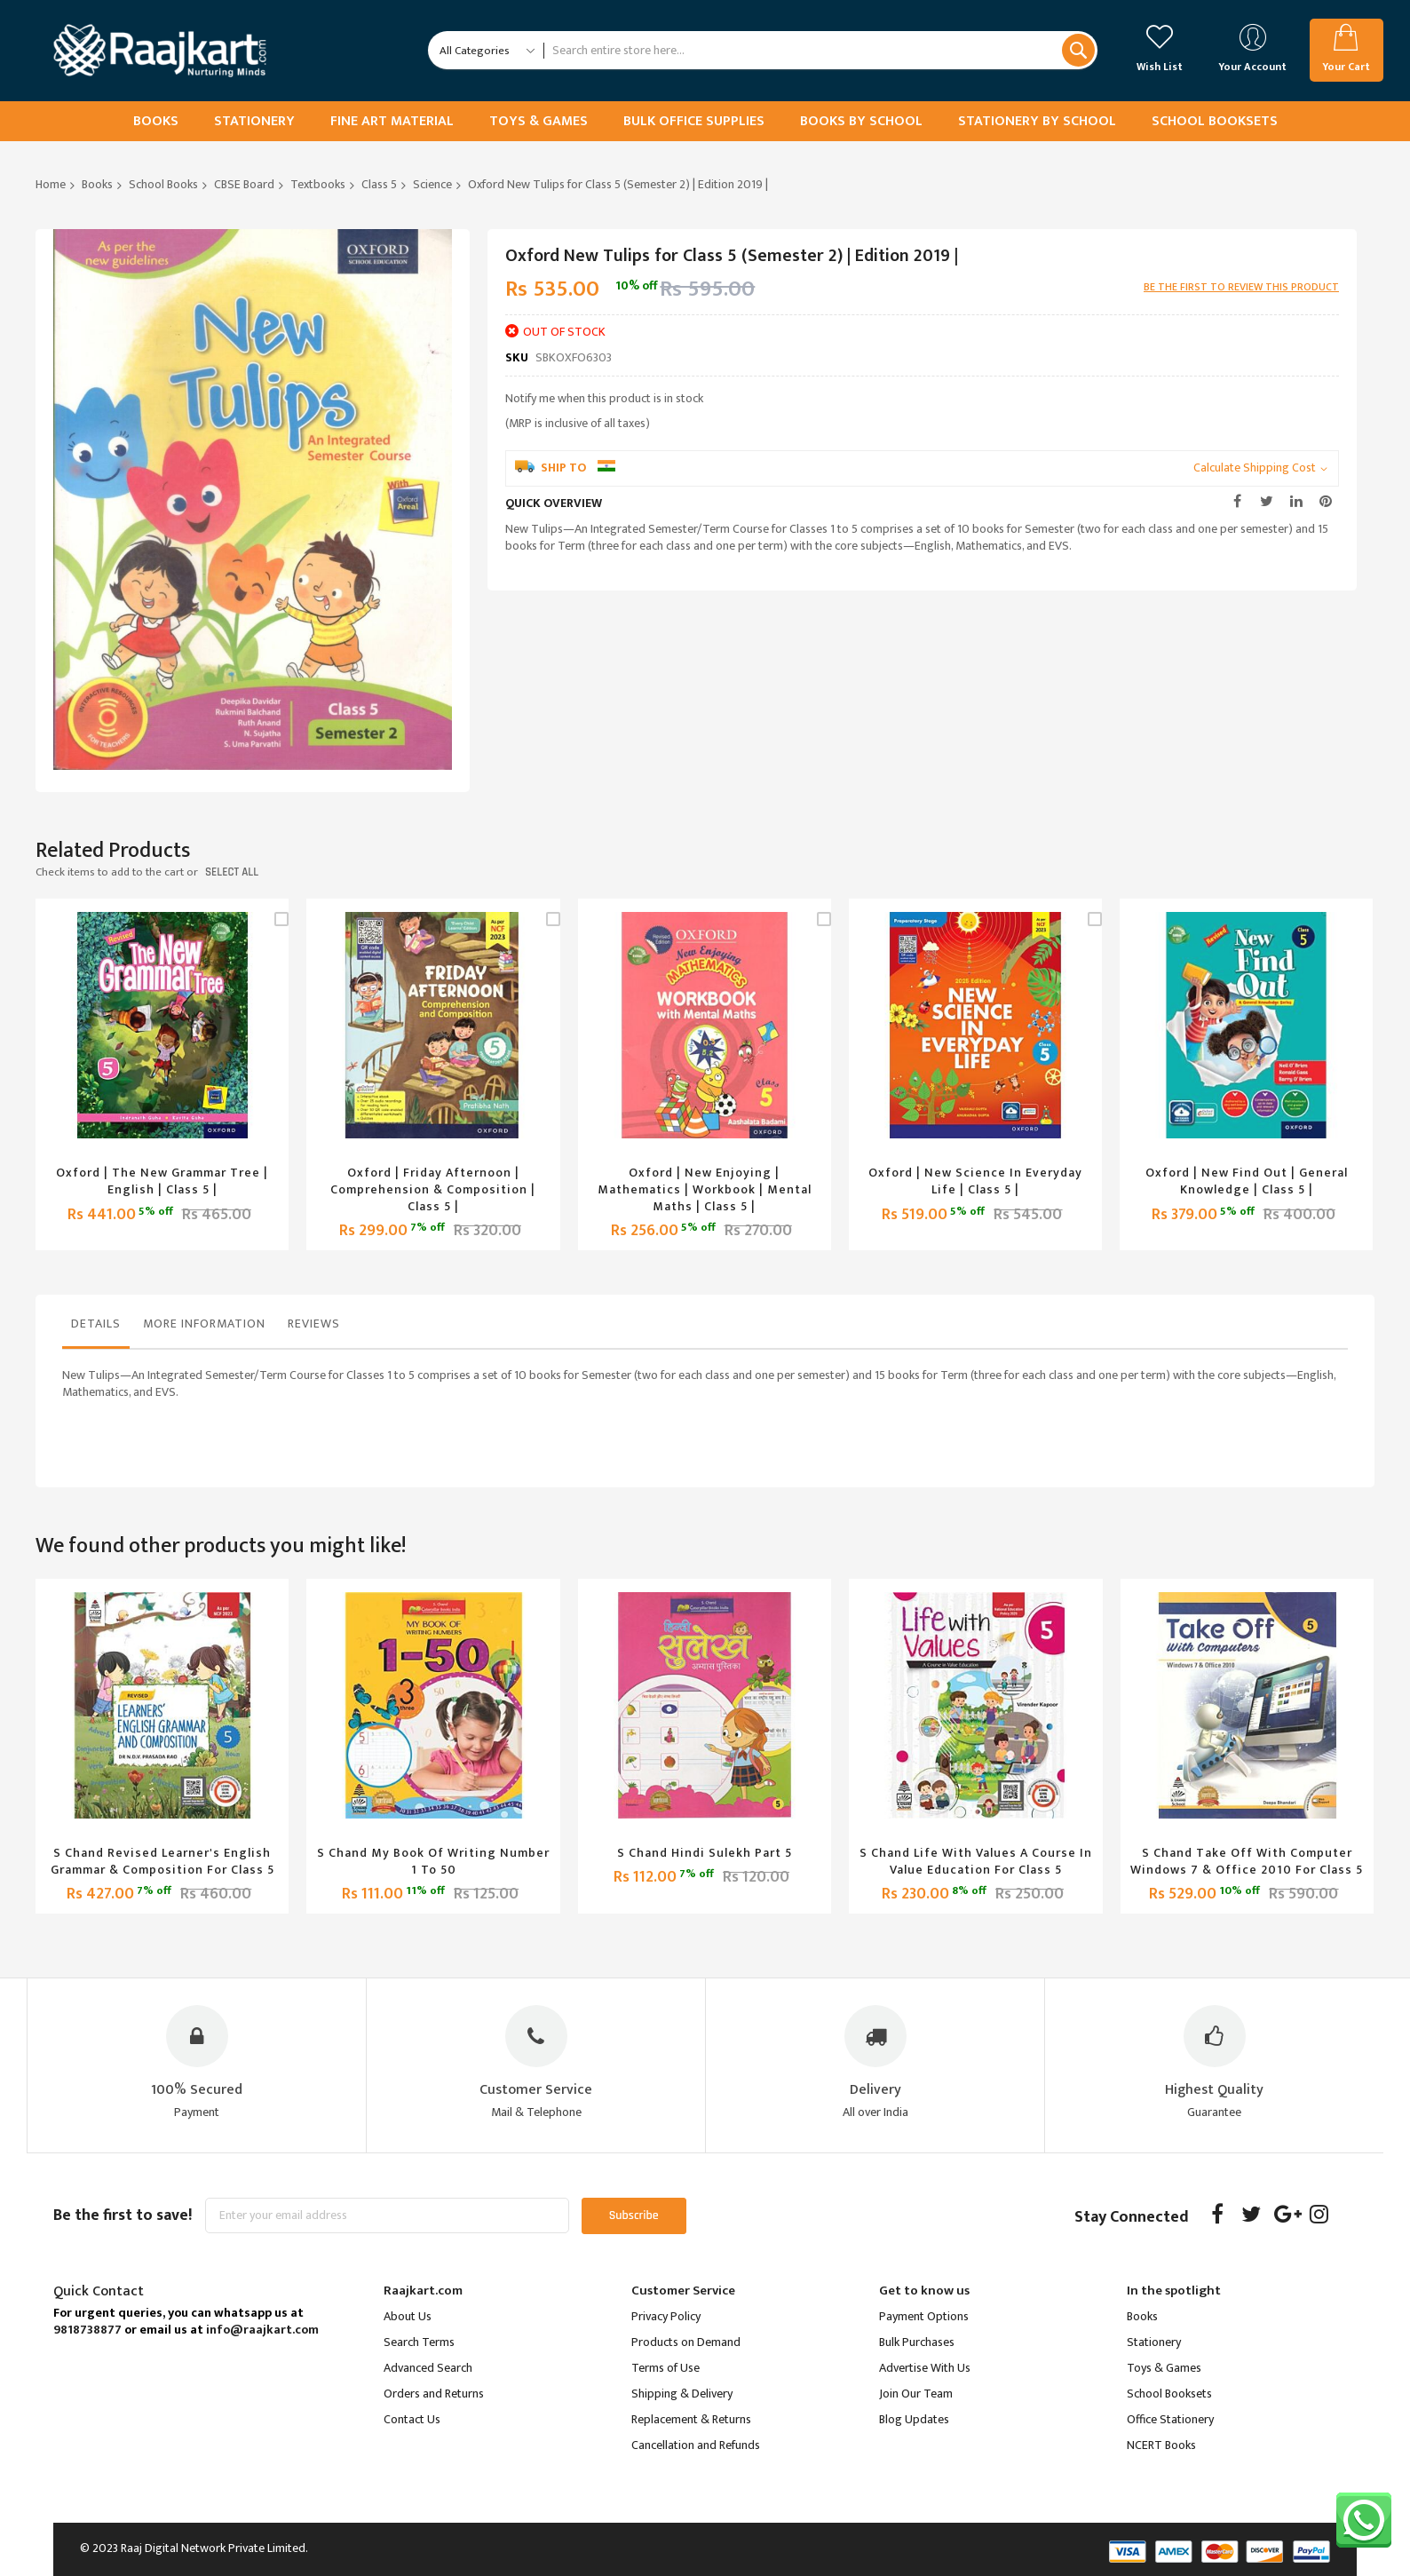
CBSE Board (244, 184)
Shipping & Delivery (682, 2393)
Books (97, 184)
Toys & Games (1164, 2368)
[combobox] (820, 50)
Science (432, 184)
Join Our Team (916, 2393)
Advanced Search (428, 2368)
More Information (204, 1323)
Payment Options (924, 2316)
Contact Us (412, 2419)
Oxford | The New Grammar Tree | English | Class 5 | (162, 1181)
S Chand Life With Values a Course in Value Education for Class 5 (975, 1861)
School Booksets (1169, 2393)
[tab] (96, 1328)
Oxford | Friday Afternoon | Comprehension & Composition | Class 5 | (432, 1189)
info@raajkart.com (262, 2329)
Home (51, 184)
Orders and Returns (434, 2393)
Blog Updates (914, 2419)
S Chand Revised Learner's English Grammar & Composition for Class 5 (162, 1861)
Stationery (1154, 2342)
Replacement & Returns (691, 2419)
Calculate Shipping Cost (1254, 468)
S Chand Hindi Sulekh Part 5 (704, 1853)
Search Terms (419, 2342)
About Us (408, 2316)
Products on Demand (686, 2342)
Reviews (314, 1323)
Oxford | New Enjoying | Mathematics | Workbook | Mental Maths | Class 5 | (705, 1189)
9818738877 (87, 2329)
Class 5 (379, 184)
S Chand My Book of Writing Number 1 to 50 (433, 1861)
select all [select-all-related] (231, 872)
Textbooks (317, 184)
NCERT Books (1161, 2445)
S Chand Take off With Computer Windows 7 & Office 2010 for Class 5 (1246, 1861)
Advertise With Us (924, 2368)
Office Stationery (1170, 2419)
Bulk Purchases (917, 2342)
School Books (163, 184)
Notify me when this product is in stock (604, 398)
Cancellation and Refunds (695, 2445)
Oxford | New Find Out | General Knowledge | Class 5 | (1246, 1181)
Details (96, 1323)
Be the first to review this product (1241, 287)
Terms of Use (665, 2368)
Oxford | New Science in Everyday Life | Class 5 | (975, 1181)
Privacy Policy (666, 2316)
